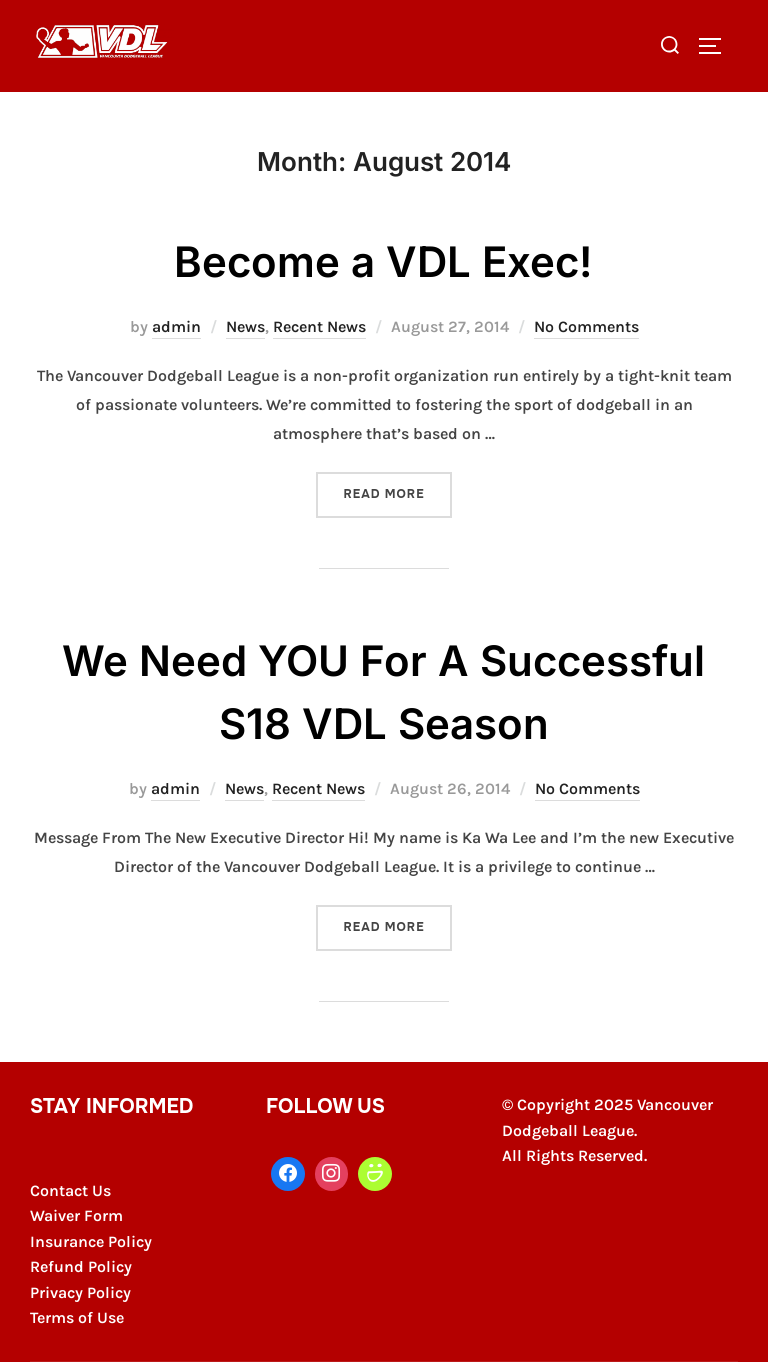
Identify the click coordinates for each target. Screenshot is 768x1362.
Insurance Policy (91, 1241)
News (245, 326)
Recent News (319, 326)
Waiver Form (76, 1215)
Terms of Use (77, 1317)
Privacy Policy (80, 1292)
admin (176, 326)
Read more (397, 492)
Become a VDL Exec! (383, 261)
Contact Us (70, 1190)
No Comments (586, 326)
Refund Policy (81, 1266)
